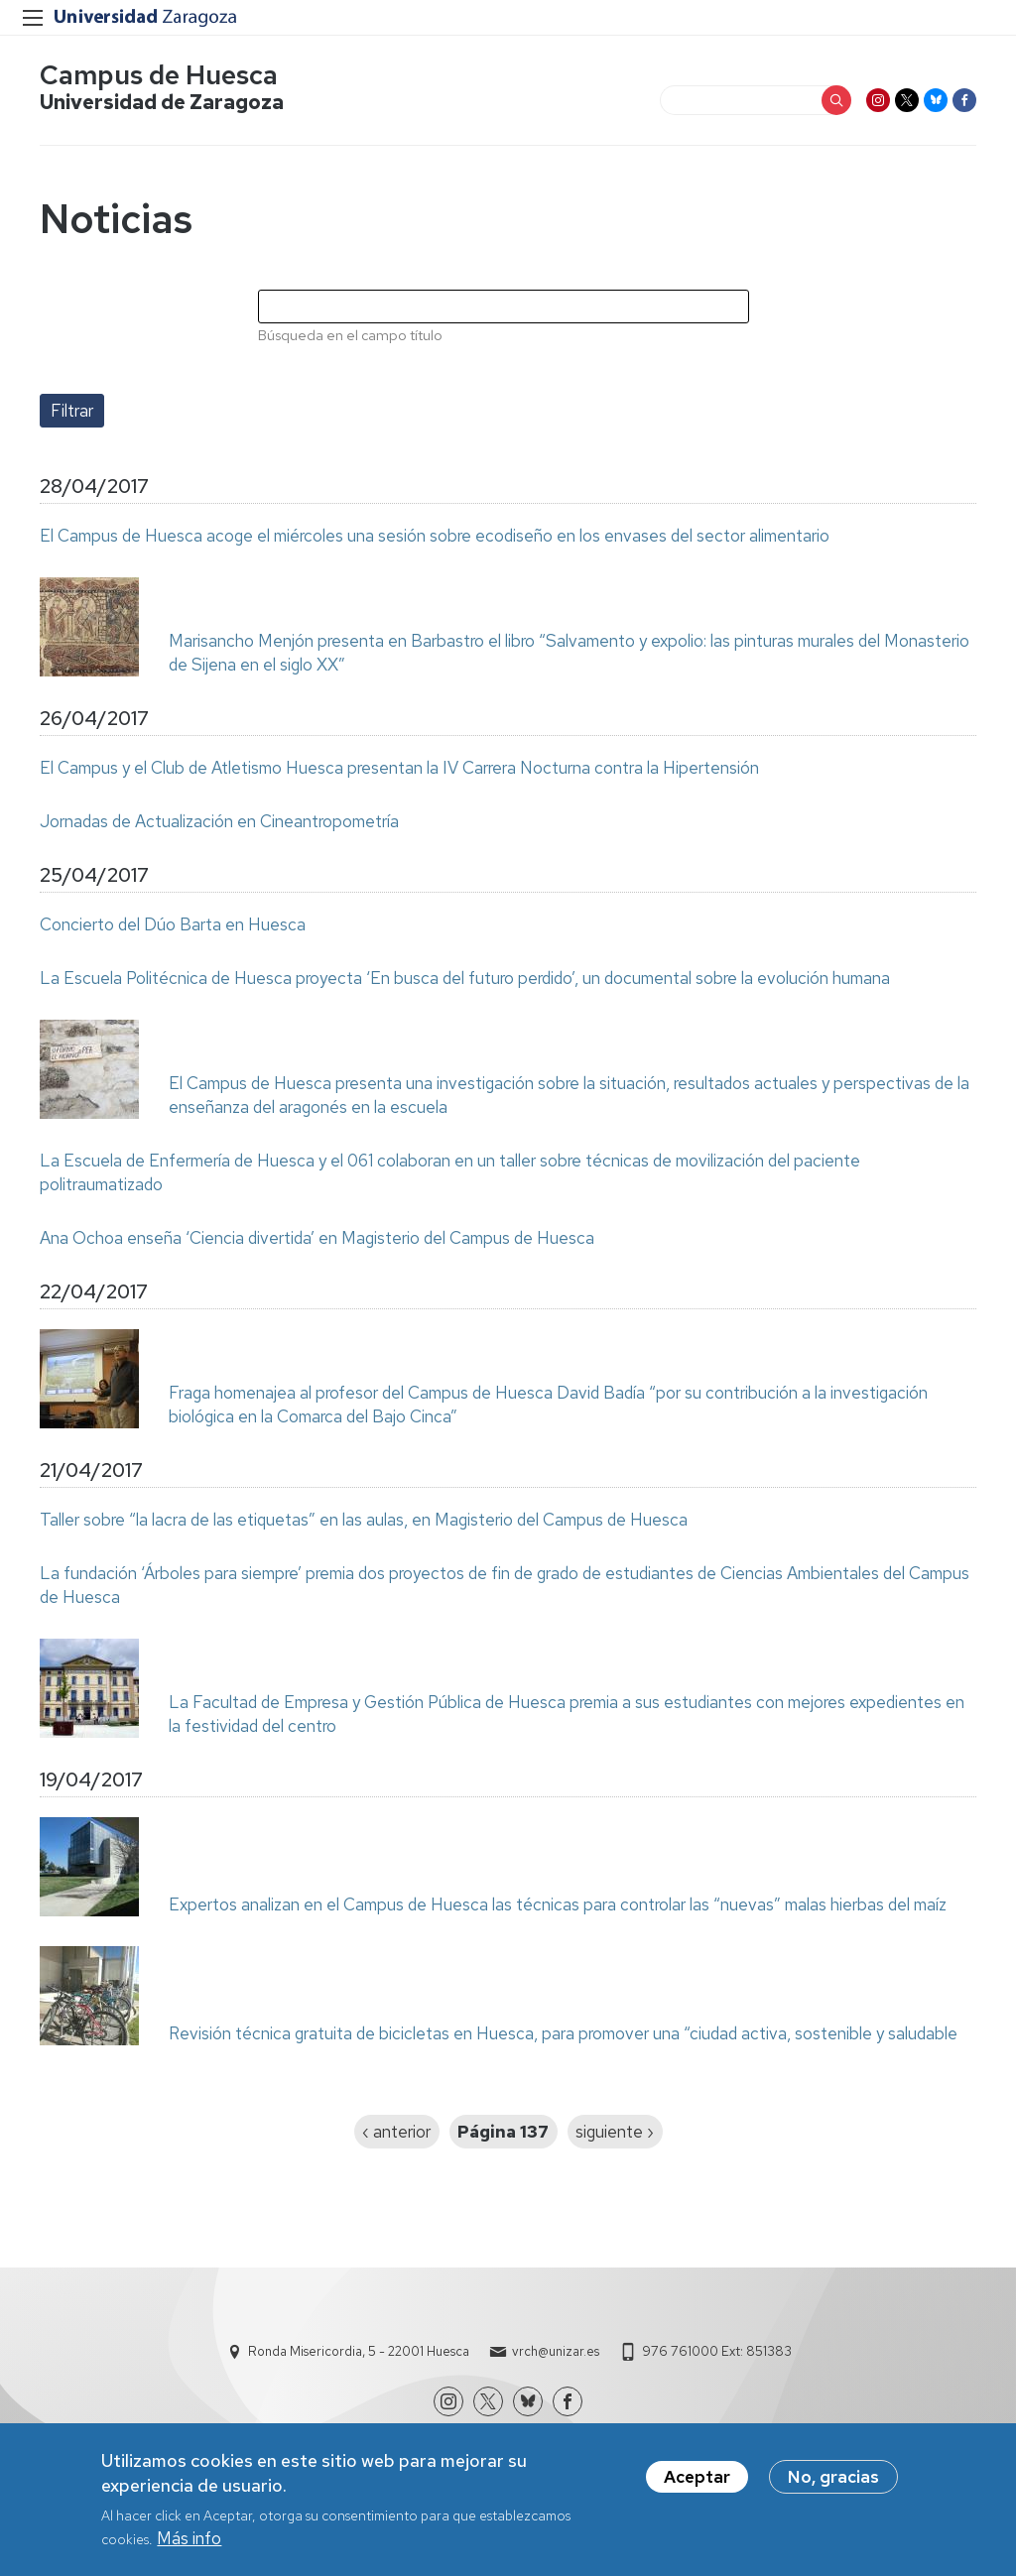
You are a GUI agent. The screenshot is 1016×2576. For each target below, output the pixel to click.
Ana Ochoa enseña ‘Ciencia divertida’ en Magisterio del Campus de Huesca (317, 1238)
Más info (189, 2546)
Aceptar (697, 2485)
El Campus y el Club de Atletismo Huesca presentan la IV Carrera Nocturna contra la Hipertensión (399, 768)
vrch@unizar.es (555, 2351)
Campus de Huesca (159, 75)
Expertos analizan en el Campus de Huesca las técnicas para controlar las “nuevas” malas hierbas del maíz (558, 1904)
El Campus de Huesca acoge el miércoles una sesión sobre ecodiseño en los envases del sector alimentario (434, 536)
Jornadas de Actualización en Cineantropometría (219, 821)
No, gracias (833, 2485)
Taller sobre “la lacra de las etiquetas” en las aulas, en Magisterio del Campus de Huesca (364, 1520)
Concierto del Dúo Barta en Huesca (173, 924)
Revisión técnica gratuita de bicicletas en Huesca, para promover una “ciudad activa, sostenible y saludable (563, 2033)
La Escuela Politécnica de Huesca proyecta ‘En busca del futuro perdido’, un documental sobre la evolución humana (465, 978)
